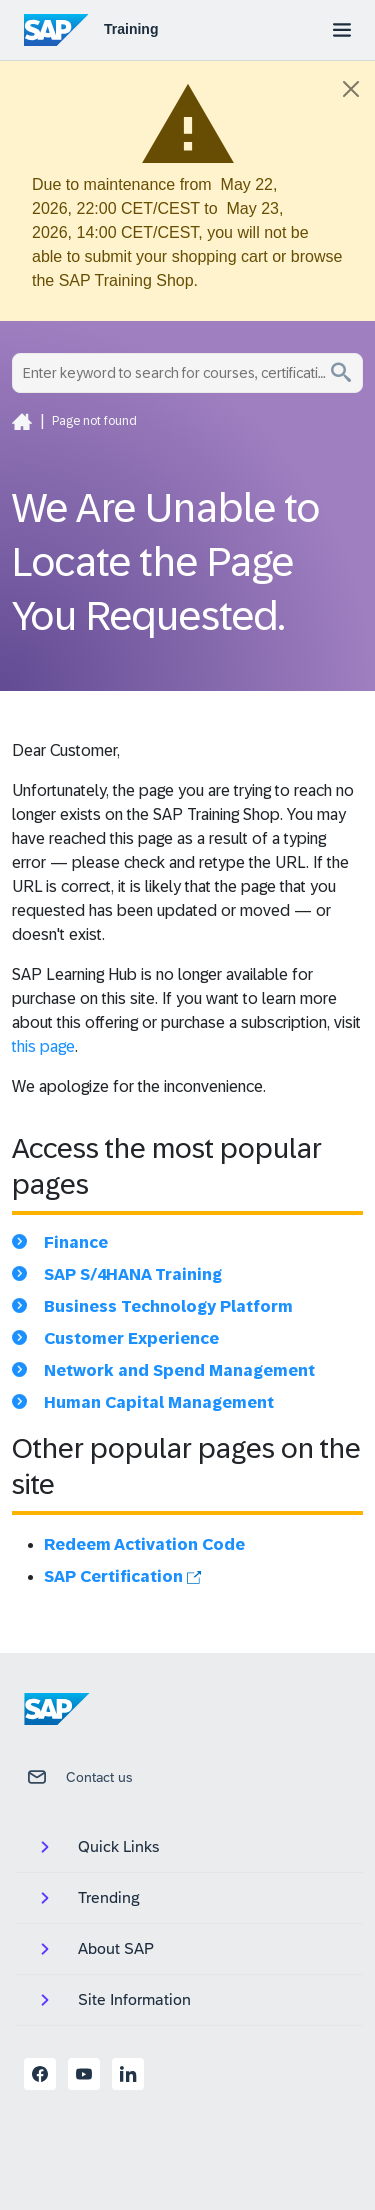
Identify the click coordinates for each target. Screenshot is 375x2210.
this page (43, 1046)
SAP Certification (122, 1576)
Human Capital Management (159, 1402)
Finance (76, 1242)
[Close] (351, 89)
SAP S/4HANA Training (133, 1274)
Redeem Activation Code (144, 1544)
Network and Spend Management (179, 1370)
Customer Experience (131, 1338)
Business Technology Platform (168, 1306)
